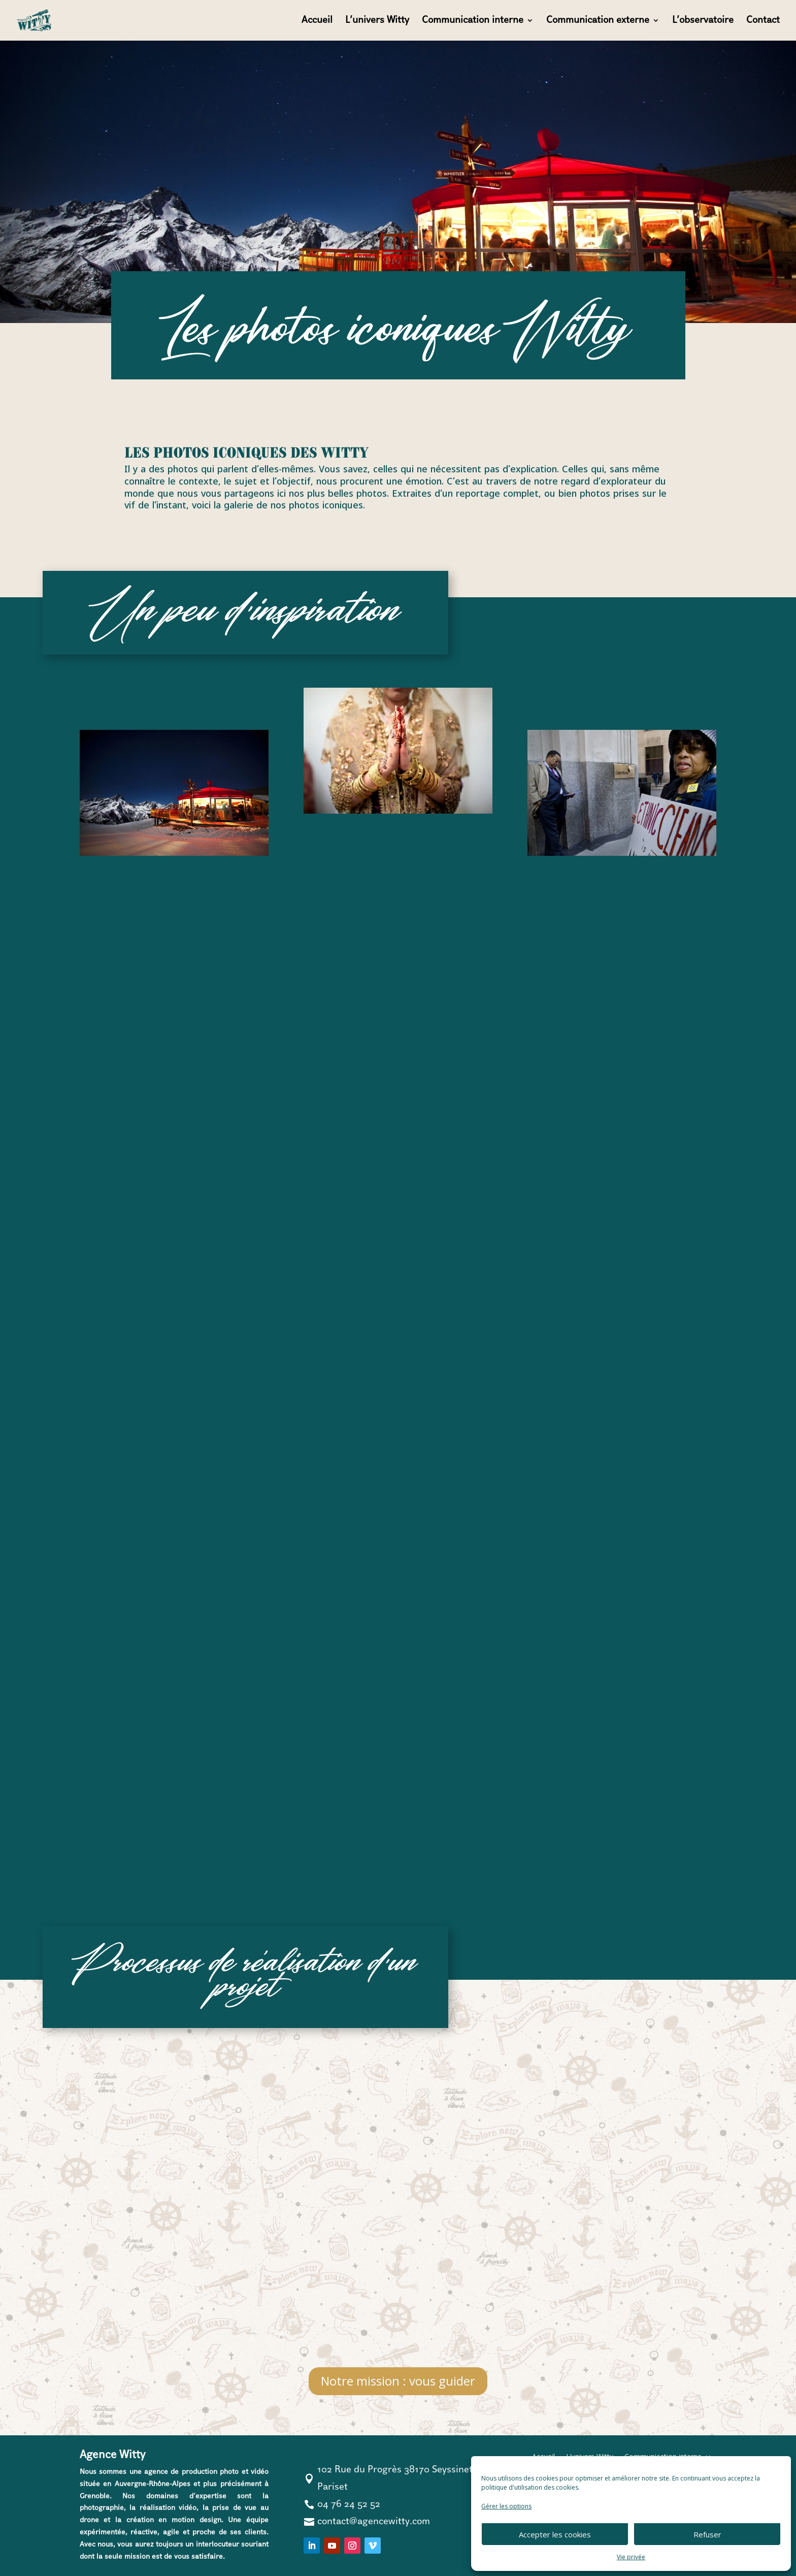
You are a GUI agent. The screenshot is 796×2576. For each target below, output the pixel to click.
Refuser (707, 2534)
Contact (763, 21)
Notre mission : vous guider (398, 2380)
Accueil (317, 21)
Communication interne (472, 21)
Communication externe (597, 21)
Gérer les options (506, 2506)
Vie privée (631, 2557)
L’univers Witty (377, 21)
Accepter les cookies (555, 2534)
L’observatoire (703, 21)
